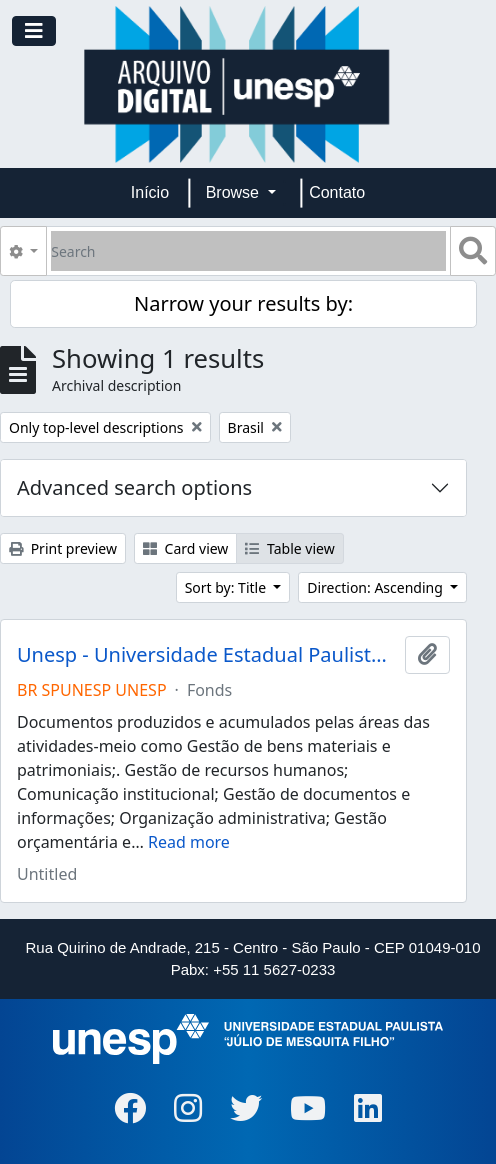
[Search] (248, 251)
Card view (185, 548)
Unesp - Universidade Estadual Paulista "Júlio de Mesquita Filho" (207, 655)
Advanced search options (134, 487)
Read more (189, 842)
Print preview (63, 548)
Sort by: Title (227, 587)
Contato (337, 192)
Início (150, 192)
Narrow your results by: (243, 303)
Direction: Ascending (376, 587)
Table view (289, 548)
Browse (235, 192)
